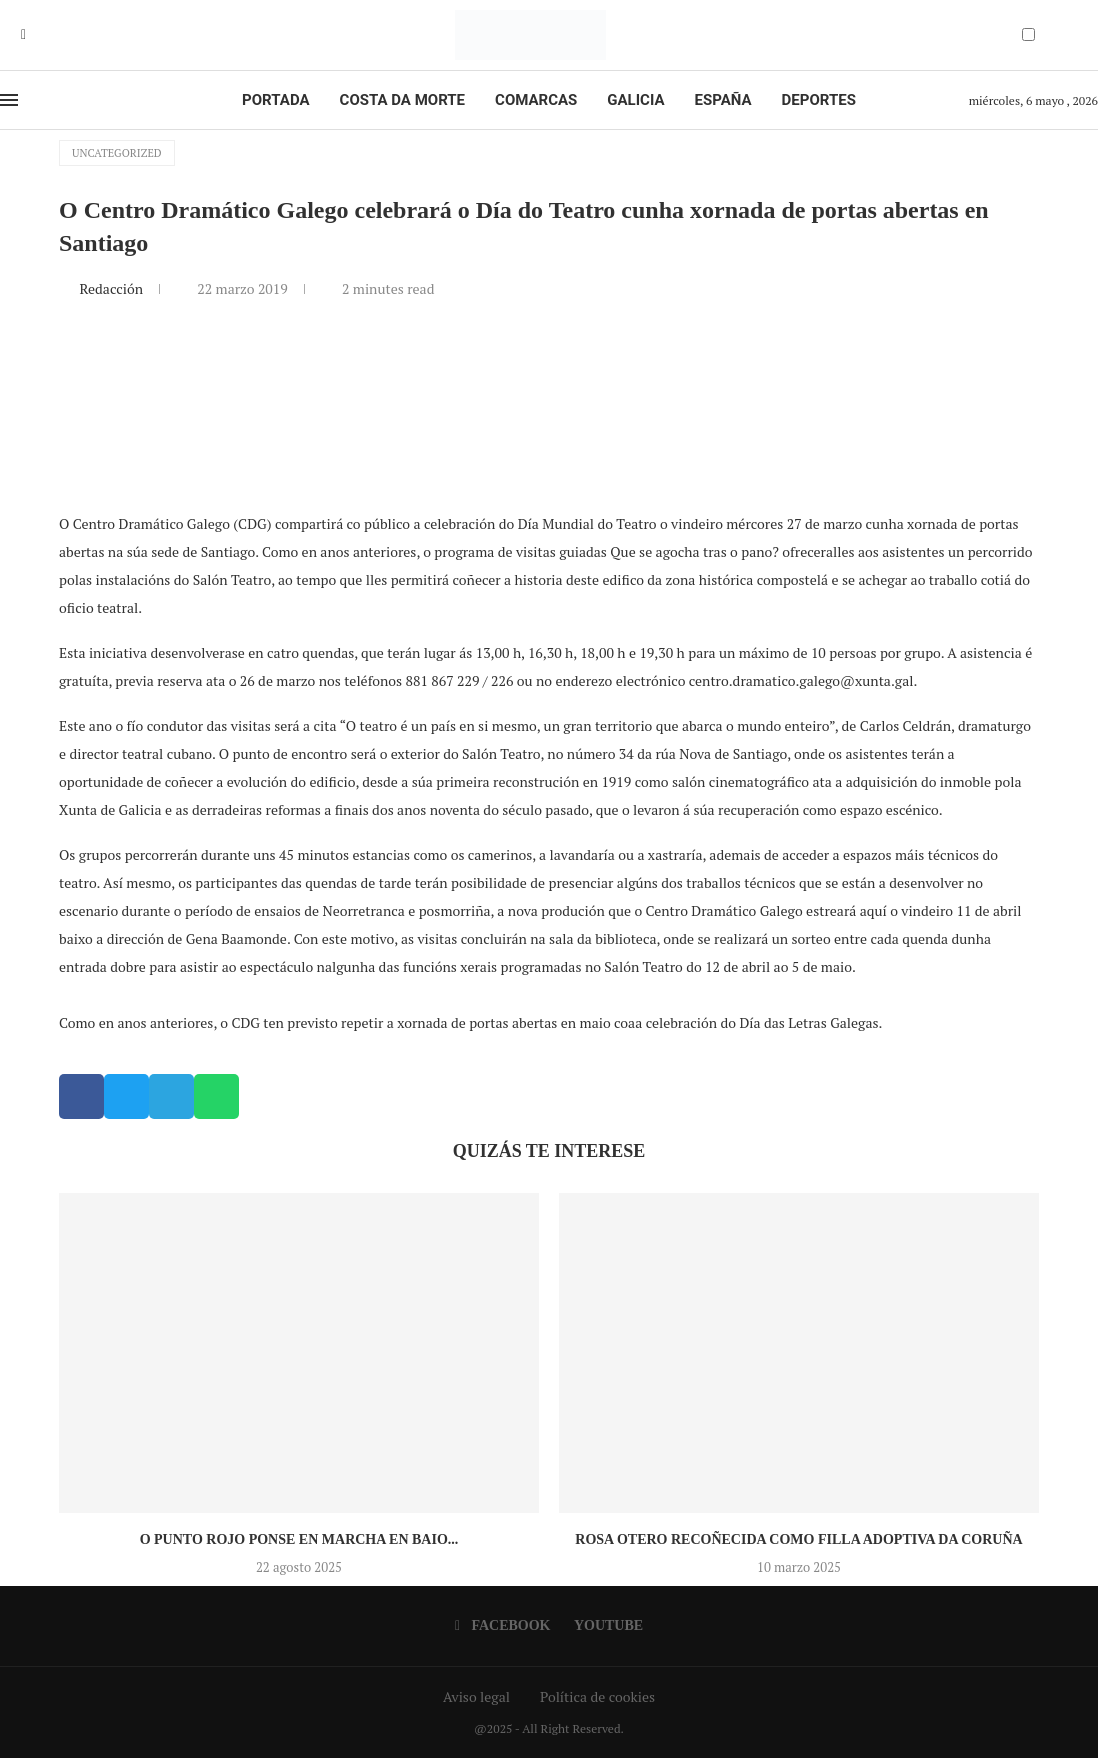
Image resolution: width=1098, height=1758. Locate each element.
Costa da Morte (403, 100)
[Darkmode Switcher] (1028, 34)
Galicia (635, 100)
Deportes (819, 100)
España (723, 100)
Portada (275, 100)
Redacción (112, 288)
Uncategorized (117, 153)
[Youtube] (38, 35)
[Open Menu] (9, 100)
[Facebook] (23, 35)
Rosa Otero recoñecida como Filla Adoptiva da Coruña (798, 1539)
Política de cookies (597, 1696)
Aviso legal (476, 1696)
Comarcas (536, 100)
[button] (81, 1096)
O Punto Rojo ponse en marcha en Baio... (299, 1539)
